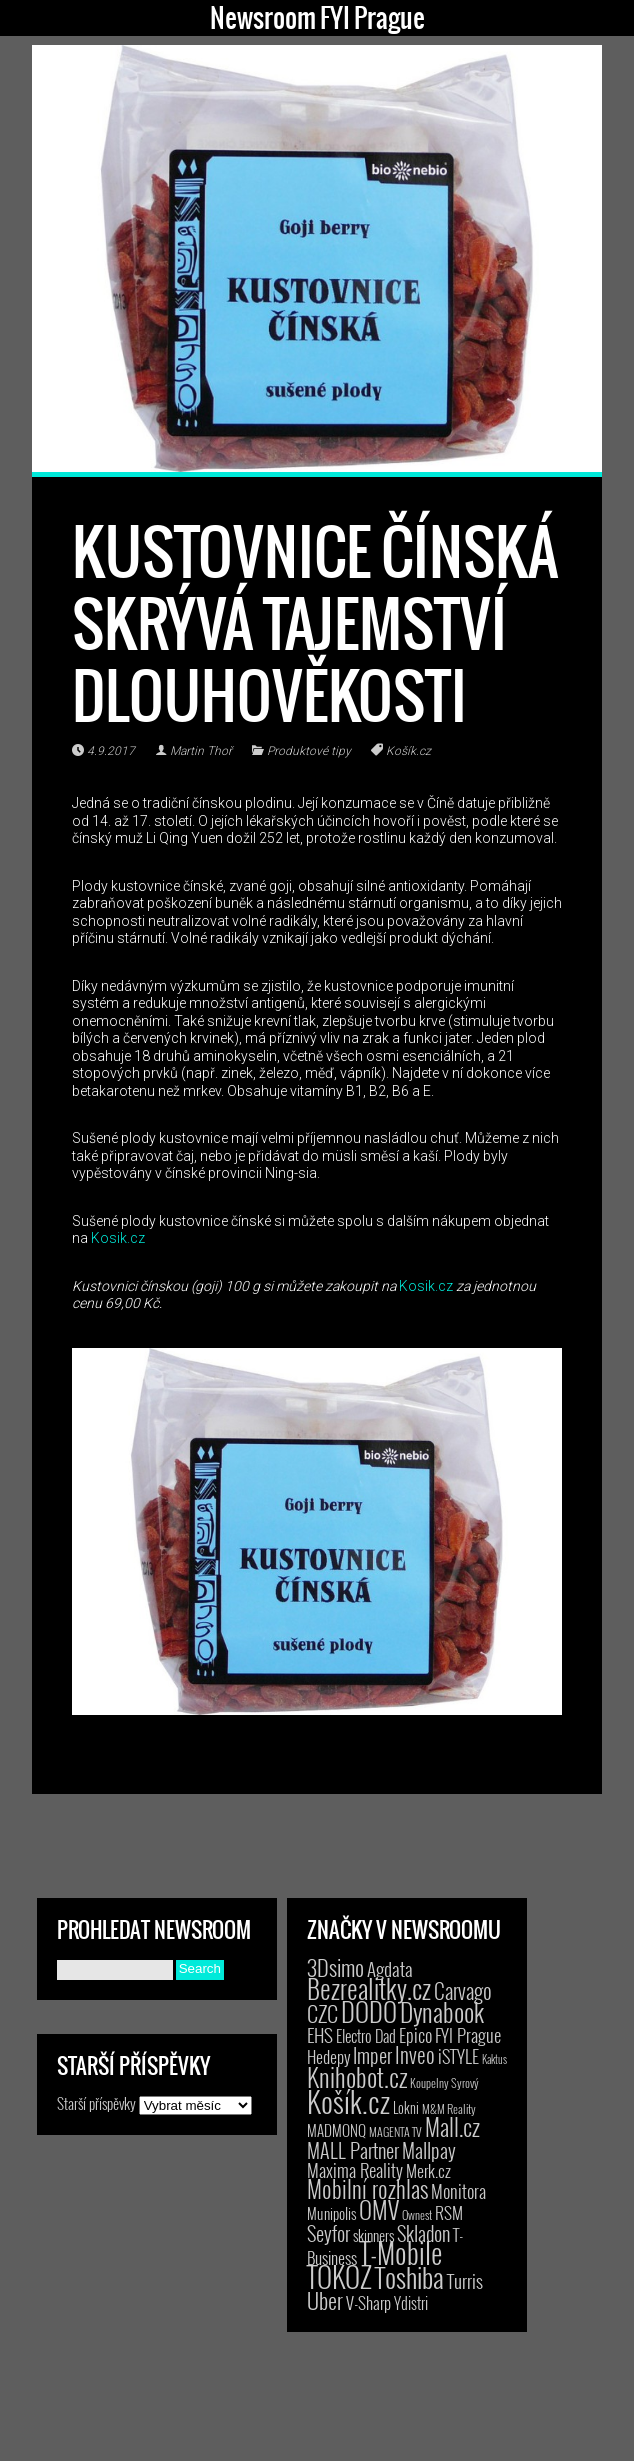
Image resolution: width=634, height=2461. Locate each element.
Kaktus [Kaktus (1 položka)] (494, 2059)
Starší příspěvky (96, 2103)
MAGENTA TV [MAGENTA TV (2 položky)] (395, 2131)
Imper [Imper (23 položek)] (372, 2055)
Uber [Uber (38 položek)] (325, 2300)
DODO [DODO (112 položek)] (369, 2011)
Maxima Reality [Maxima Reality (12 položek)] (355, 2170)
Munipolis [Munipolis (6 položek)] (331, 2213)
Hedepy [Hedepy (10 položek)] (328, 2056)
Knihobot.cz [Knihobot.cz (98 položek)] (357, 2076)
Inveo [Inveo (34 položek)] (415, 2054)
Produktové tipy (309, 751)
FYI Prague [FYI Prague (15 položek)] (468, 2034)
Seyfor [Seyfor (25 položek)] (328, 2233)
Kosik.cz (118, 1238)
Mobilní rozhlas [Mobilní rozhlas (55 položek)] (367, 2188)
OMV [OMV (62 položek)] (379, 2209)
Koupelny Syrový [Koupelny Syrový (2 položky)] (444, 2082)
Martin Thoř (201, 751)
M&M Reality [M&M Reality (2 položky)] (449, 2108)
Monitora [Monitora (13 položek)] (458, 2190)
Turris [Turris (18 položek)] (465, 2280)
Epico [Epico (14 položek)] (415, 2034)
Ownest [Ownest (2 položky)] (417, 2214)
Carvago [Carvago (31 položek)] (463, 1990)
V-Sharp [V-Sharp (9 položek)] (368, 2302)
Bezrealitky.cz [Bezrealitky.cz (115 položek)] (369, 1988)
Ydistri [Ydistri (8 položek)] (411, 2303)
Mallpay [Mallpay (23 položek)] (429, 2150)
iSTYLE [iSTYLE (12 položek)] (458, 2056)
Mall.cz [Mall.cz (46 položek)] (452, 2127)
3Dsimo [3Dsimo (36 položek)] (335, 1967)
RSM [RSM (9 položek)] (449, 2212)
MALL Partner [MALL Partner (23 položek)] (353, 2150)
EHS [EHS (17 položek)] (320, 2034)
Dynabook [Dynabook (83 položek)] (442, 2011)
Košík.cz (408, 751)
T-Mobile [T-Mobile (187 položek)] (401, 2252)
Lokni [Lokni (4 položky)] (406, 2107)
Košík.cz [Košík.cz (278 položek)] (348, 2100)
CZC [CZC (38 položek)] (322, 2013)
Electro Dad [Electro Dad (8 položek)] (366, 2036)
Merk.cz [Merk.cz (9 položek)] (428, 2170)
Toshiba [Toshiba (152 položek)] (409, 2277)
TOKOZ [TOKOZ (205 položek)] (339, 2276)
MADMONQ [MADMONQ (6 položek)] (336, 2130)
